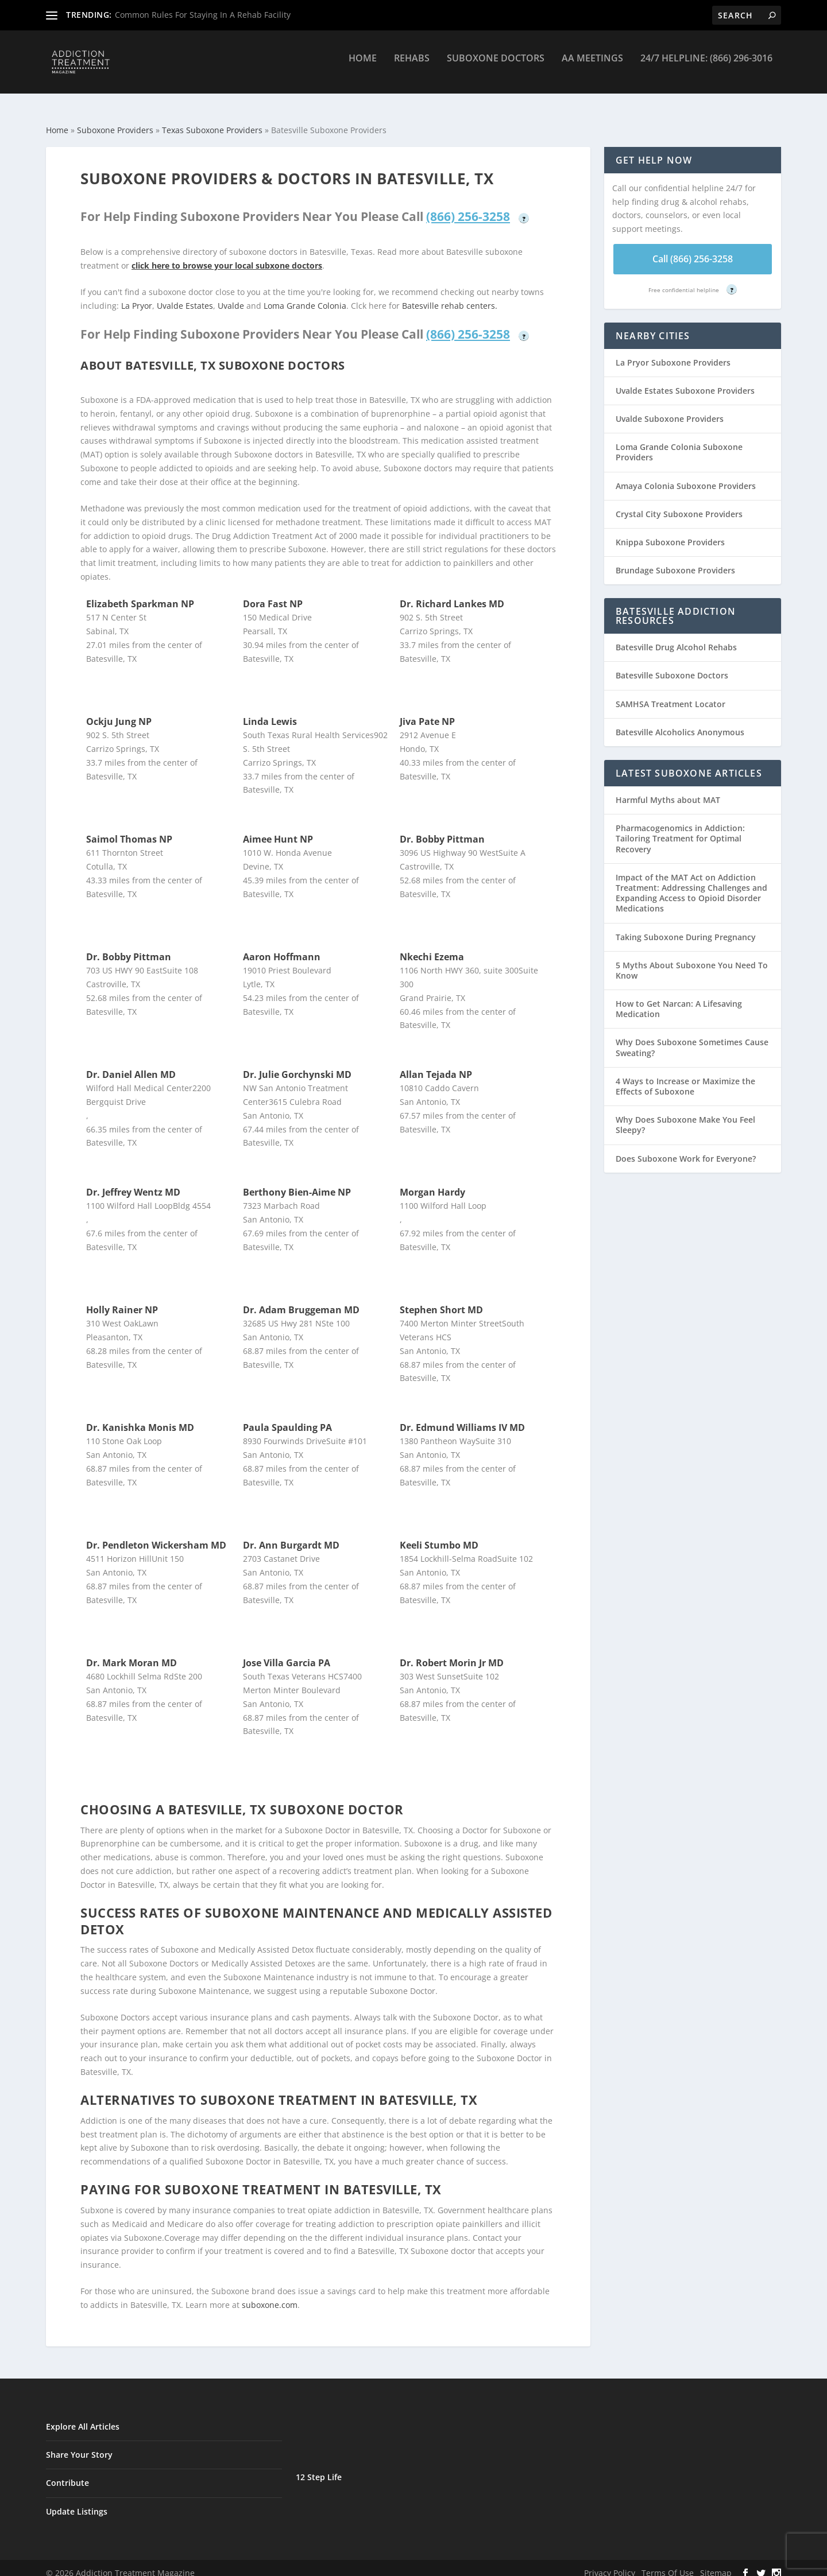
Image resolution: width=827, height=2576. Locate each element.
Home (363, 66)
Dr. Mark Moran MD (131, 1652)
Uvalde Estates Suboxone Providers (685, 380)
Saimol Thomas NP (129, 829)
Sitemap (716, 2562)
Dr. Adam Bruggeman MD (301, 1299)
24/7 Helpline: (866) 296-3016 (706, 66)
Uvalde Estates (185, 295)
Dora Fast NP (273, 593)
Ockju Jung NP (119, 711)
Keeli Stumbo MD (439, 1534)
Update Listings (76, 2501)
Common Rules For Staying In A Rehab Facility (203, 14)
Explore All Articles (82, 2416)
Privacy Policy (609, 2562)
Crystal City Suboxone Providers (679, 503)
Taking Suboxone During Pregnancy (686, 926)
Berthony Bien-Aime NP (297, 1182)
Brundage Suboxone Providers (675, 559)
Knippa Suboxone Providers (670, 531)
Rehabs (412, 66)
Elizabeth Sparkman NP (140, 593)
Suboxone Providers (115, 119)
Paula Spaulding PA (287, 1417)
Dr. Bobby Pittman (442, 829)
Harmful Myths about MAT (668, 789)
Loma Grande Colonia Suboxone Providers (679, 441)
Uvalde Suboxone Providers (670, 408)
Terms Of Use (667, 2562)
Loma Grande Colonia (305, 295)
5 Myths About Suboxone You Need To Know (692, 960)
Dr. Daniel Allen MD (131, 1064)
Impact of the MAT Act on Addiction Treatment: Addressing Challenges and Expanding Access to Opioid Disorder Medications (691, 883)
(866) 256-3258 (468, 206)
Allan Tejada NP (436, 1064)
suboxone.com (269, 2294)
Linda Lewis (270, 711)
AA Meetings (592, 66)
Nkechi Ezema (432, 946)
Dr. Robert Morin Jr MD (452, 1652)
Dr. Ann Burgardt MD (291, 1534)
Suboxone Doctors (495, 66)
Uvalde (231, 295)
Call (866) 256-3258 (692, 248)
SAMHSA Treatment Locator (670, 693)
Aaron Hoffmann (281, 946)
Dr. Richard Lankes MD (452, 593)
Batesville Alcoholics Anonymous (680, 721)
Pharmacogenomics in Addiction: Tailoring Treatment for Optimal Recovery (680, 828)
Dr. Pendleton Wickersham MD (156, 1534)
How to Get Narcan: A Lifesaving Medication (679, 998)
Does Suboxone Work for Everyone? (686, 1148)
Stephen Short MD (441, 1299)
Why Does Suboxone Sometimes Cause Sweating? (692, 1037)
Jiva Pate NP (427, 711)
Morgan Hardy (432, 1182)
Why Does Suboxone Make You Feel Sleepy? (685, 1114)
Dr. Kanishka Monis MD (140, 1417)
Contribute (67, 2472)
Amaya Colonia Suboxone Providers (686, 475)
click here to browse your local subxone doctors (227, 255)
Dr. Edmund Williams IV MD (462, 1417)
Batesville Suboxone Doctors (672, 664)
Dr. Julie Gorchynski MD (297, 1064)
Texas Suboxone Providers (212, 119)
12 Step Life (319, 2466)
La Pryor (136, 295)
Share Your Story (79, 2444)
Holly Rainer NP (122, 1299)
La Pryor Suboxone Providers (673, 352)
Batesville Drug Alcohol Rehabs (676, 636)
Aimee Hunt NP (278, 829)
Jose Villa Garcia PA (286, 1652)
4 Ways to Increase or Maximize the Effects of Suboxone (685, 1076)
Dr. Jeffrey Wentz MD (133, 1182)
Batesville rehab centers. (449, 295)
